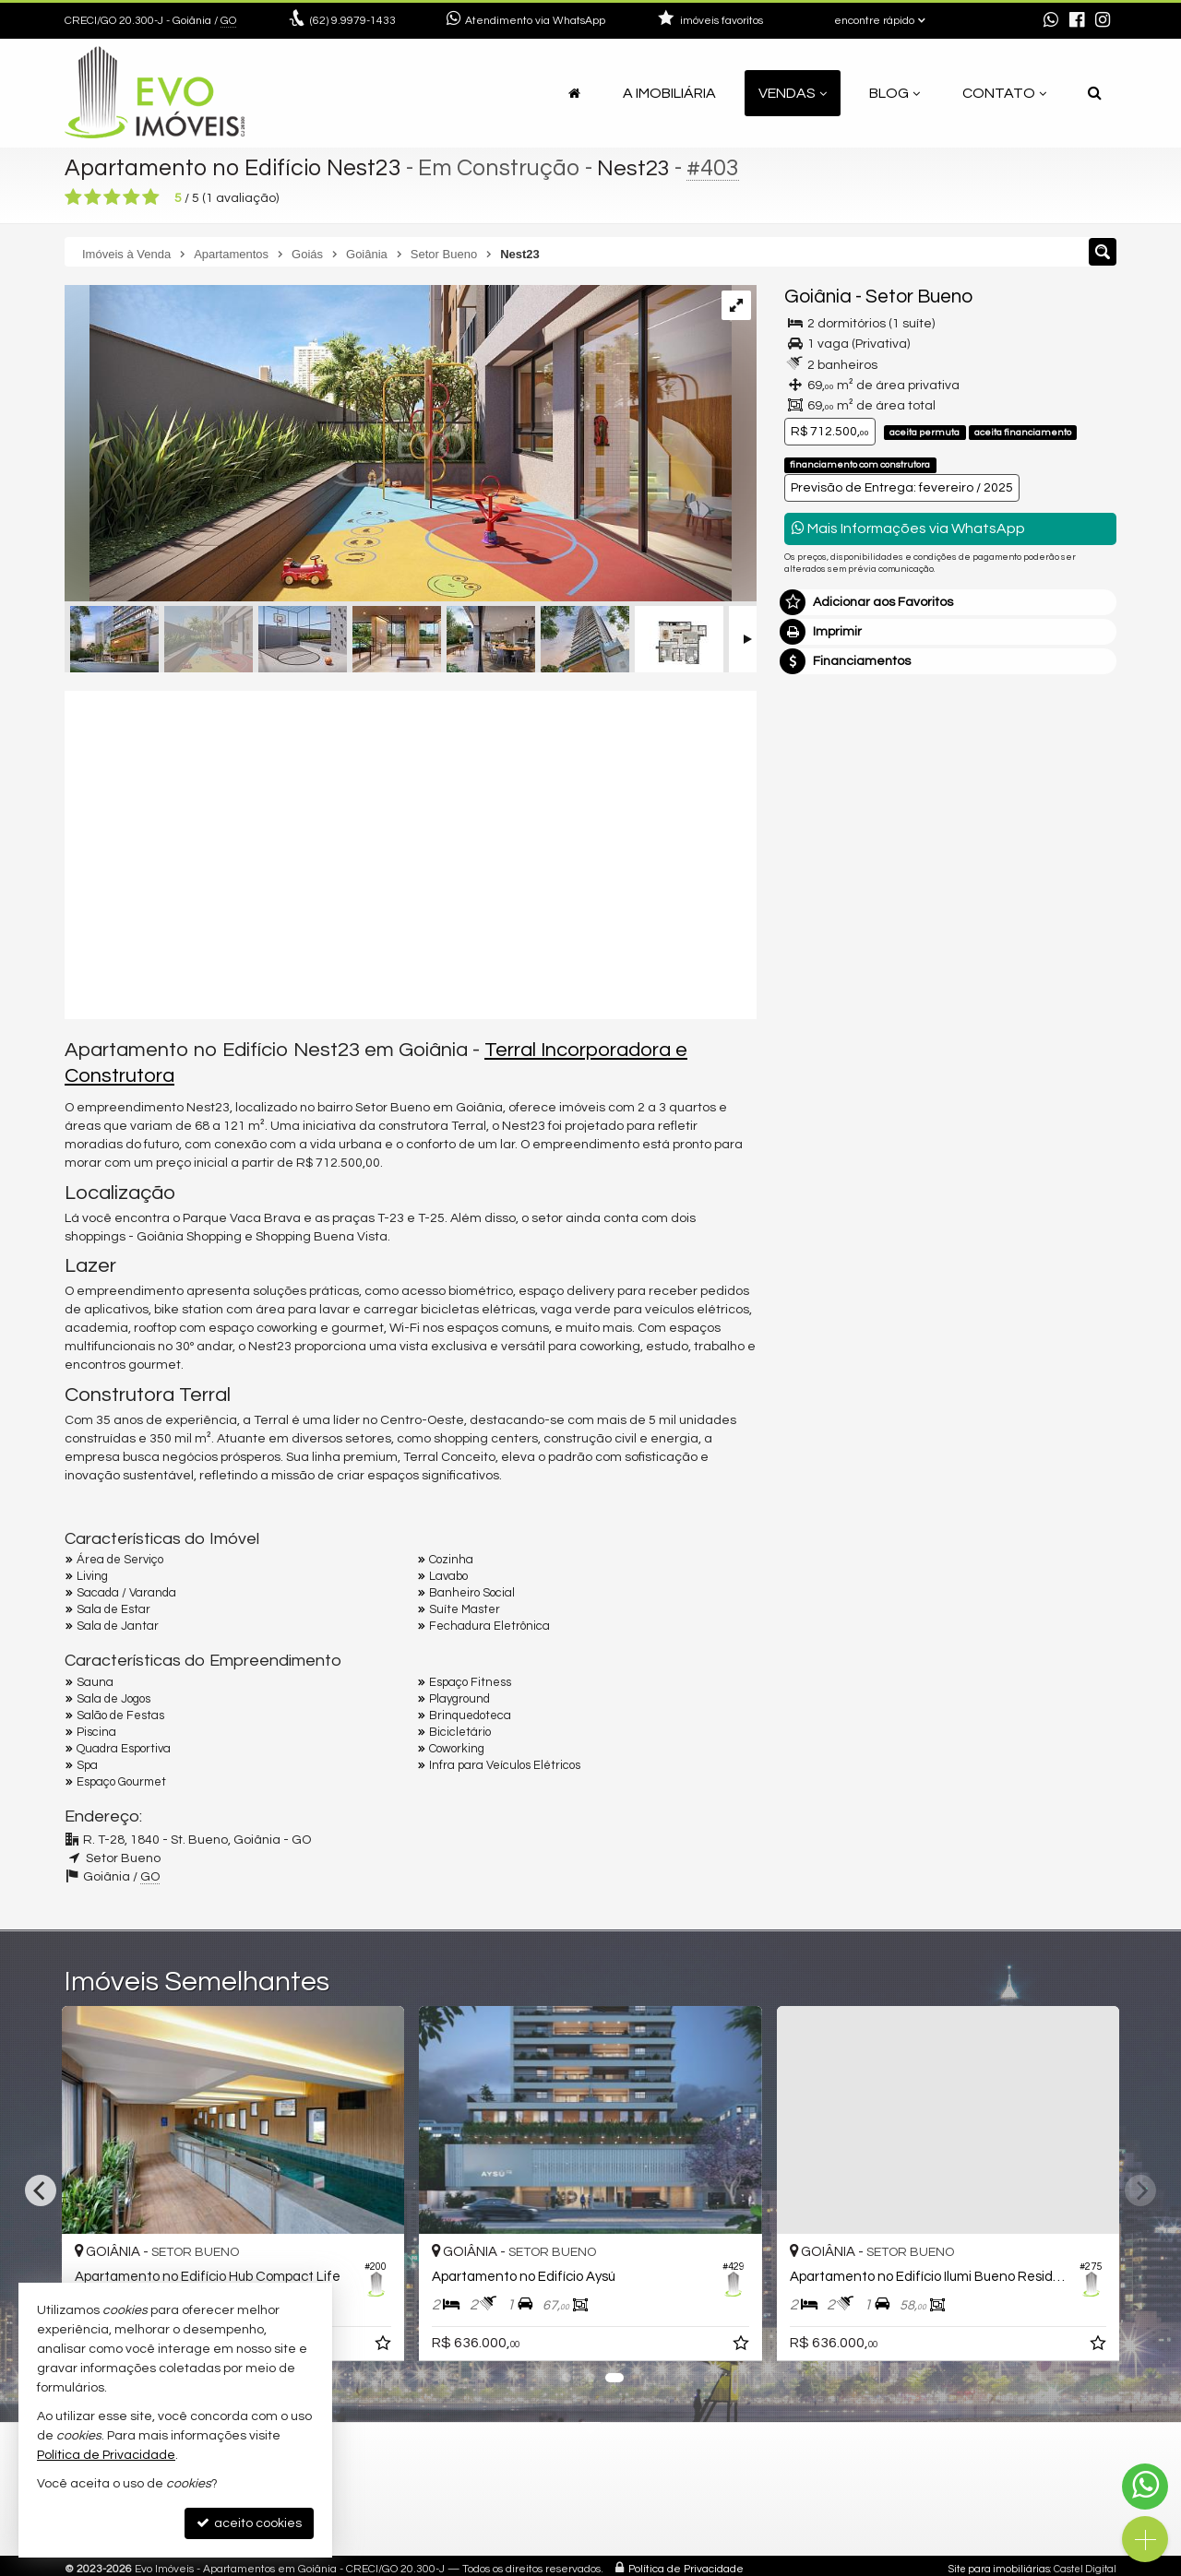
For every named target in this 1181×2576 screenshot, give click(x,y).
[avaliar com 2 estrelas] (92, 197)
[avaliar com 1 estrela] (73, 197)
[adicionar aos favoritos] (613, 2346)
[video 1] (411, 852)
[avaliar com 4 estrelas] (131, 197)
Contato (1004, 93)
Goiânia (818, 296)
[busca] (1094, 93)
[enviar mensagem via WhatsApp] (1051, 21)
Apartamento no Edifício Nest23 (233, 168)
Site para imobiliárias (999, 2569)
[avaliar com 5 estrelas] (151, 197)
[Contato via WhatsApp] (1145, 2486)
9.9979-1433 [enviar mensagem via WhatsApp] (353, 21)
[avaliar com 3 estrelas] (112, 197)
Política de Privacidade (686, 2569)
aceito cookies (249, 2523)
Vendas (792, 93)
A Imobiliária (669, 93)
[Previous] (40, 2190)
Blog (894, 93)
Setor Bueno (918, 296)
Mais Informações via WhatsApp (908, 528)
